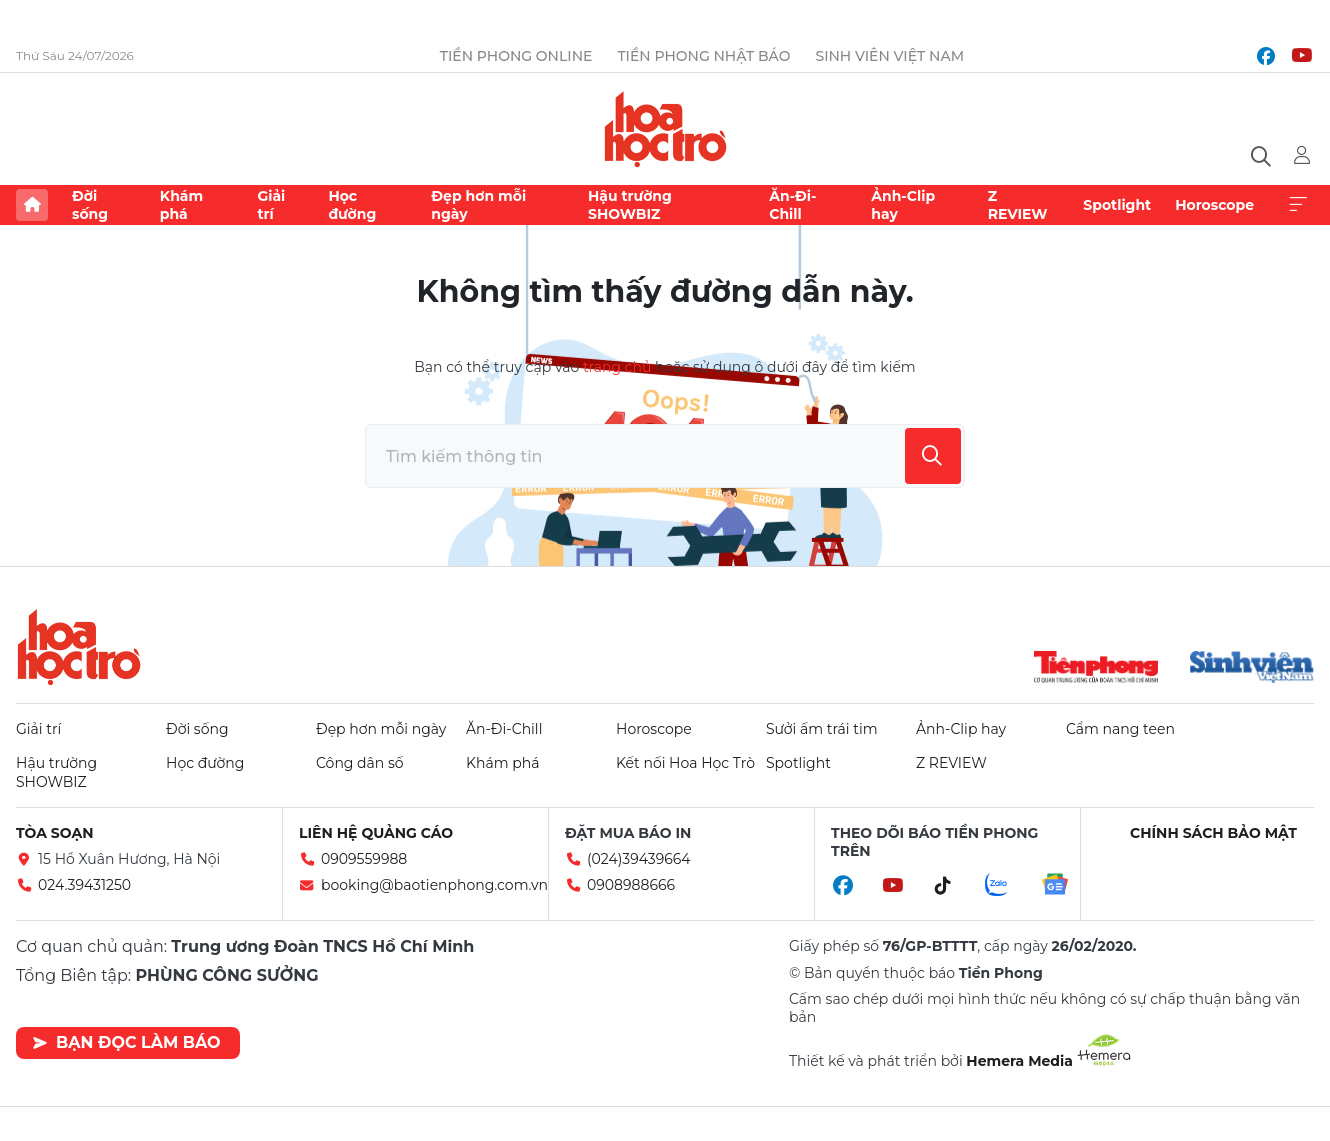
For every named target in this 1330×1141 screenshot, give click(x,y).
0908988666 (631, 885)
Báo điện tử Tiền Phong (665, 129)
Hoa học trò (79, 647)
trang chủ (617, 367)
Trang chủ (32, 205)
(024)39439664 (639, 859)
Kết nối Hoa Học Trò (685, 763)
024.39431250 (84, 885)
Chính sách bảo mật (1213, 833)
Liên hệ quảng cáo (376, 833)
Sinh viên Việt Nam (889, 56)
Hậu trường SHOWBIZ (630, 205)
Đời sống (90, 205)
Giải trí (271, 205)
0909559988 (364, 859)
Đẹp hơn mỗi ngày (478, 205)
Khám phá (181, 205)
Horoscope (1214, 205)
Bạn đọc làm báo (126, 1042)
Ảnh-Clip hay (903, 205)
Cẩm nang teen (1120, 729)
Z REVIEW (1018, 205)
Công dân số (360, 763)
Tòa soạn (55, 833)
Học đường (352, 205)
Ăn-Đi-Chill (792, 205)
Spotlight (1117, 205)
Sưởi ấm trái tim (822, 729)
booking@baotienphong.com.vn (434, 885)
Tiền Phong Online (516, 56)
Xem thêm (1298, 205)
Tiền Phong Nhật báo (703, 56)
